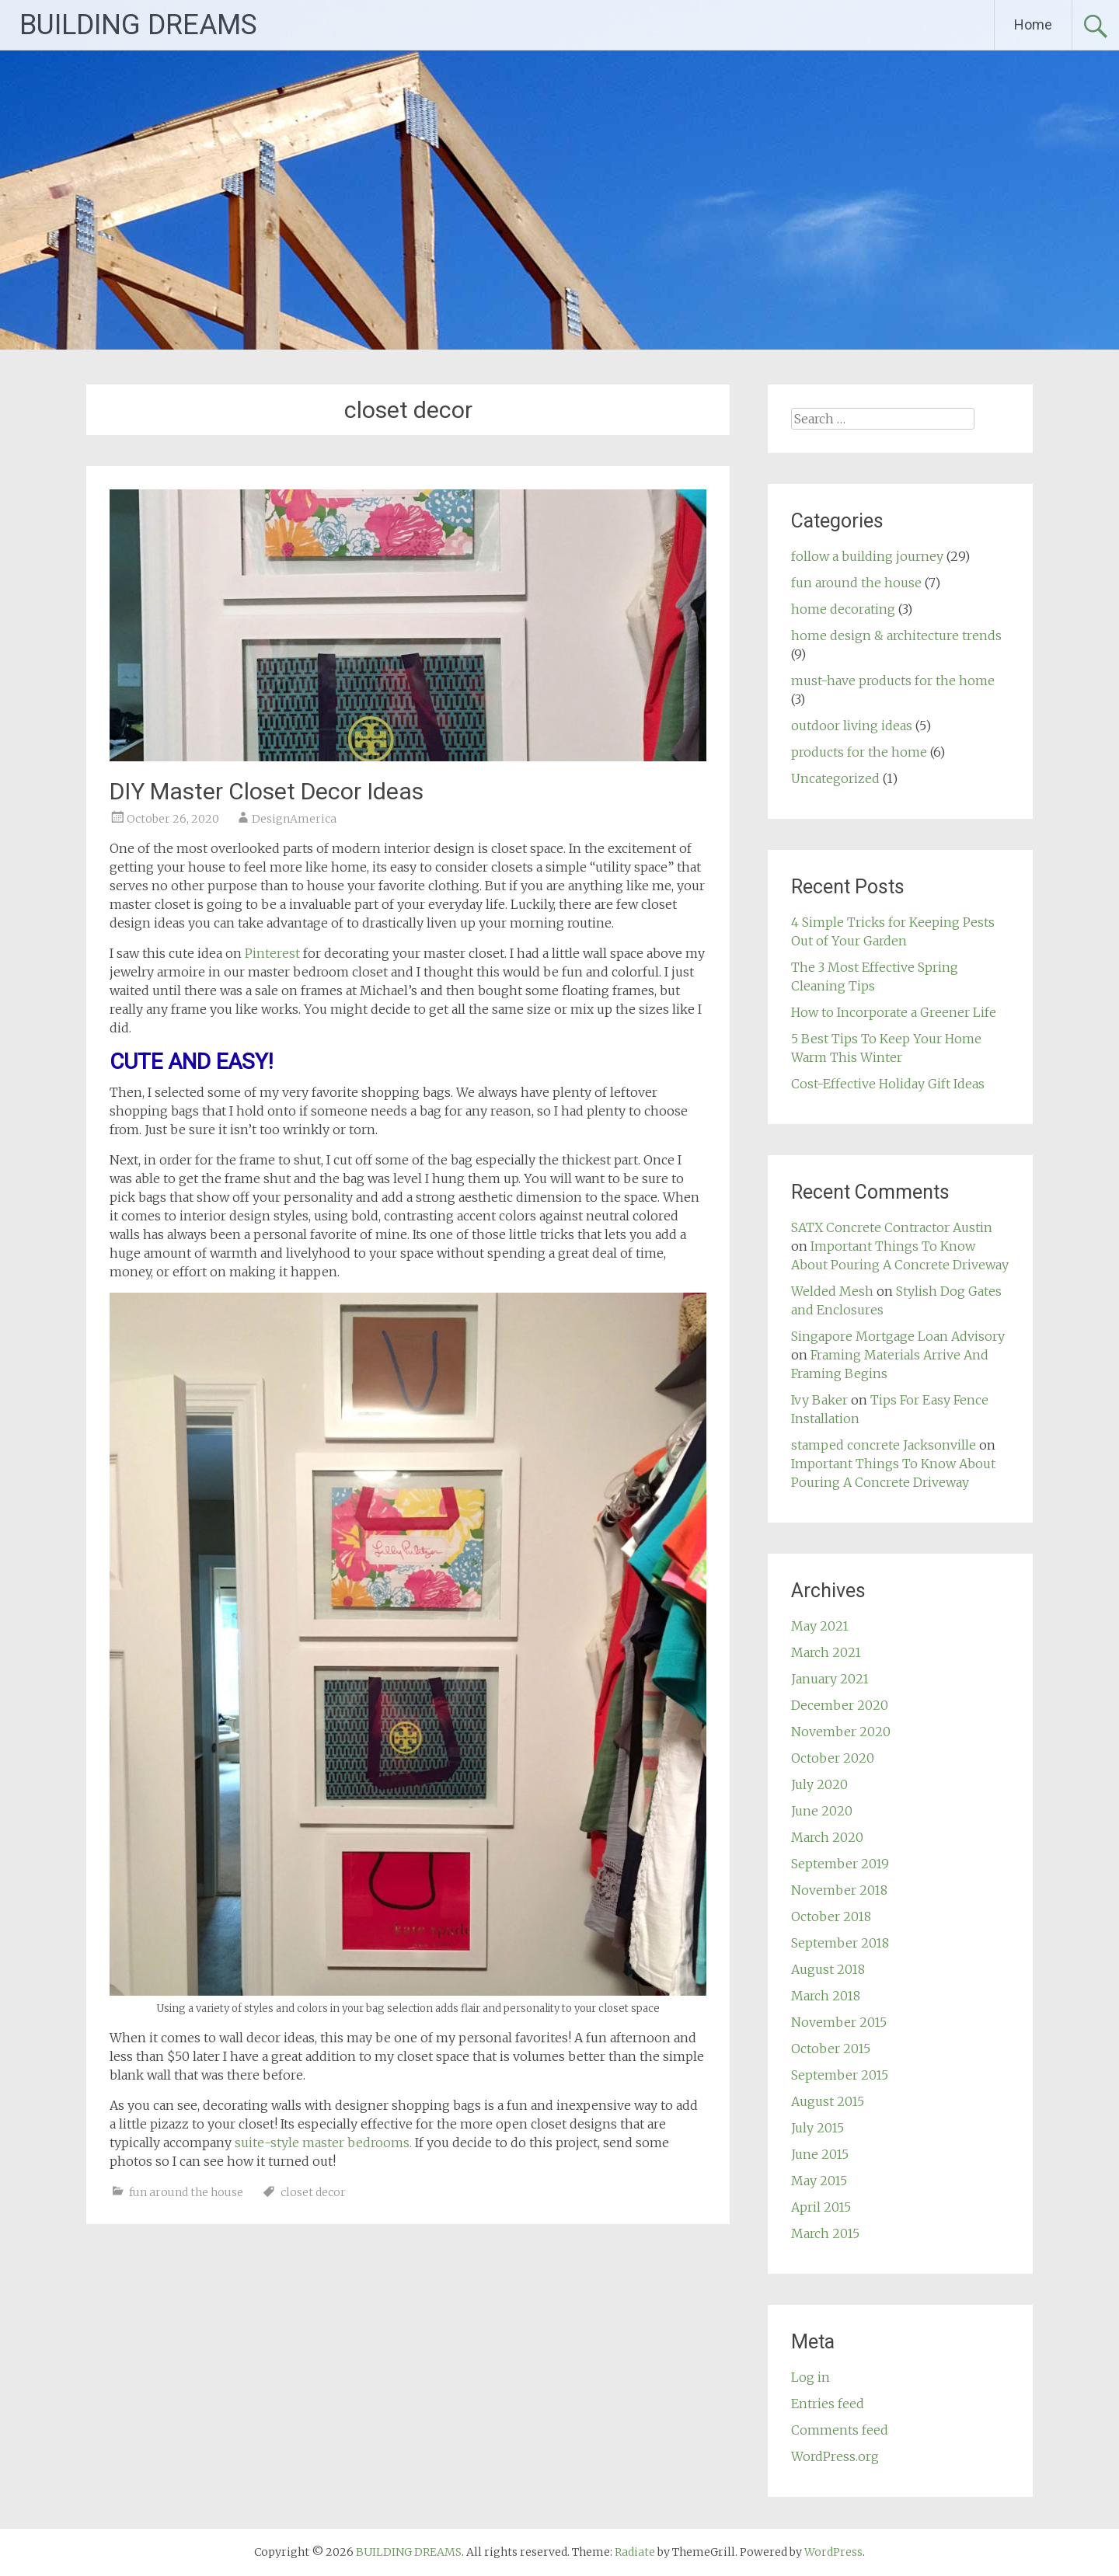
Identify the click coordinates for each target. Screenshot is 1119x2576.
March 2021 (826, 1652)
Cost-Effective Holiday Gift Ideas (888, 1083)
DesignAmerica (294, 819)
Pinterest (272, 953)
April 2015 (821, 2207)
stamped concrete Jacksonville (883, 1445)
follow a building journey (867, 556)
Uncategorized (835, 778)
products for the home (859, 752)
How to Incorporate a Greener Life (893, 1012)
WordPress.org (835, 2456)
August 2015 (827, 2101)
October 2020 (832, 1758)
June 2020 (821, 1811)
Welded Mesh (832, 1291)
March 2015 (825, 2233)
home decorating (843, 609)
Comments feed (839, 2430)
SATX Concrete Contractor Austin (891, 1227)
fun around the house (186, 2192)
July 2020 (819, 1784)
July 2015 (817, 2128)
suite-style (268, 2142)
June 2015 (820, 2154)
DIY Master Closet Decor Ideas (267, 791)
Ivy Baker (819, 1400)
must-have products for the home (893, 680)
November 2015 (839, 2022)
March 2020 (827, 1837)
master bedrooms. (357, 2142)
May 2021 (820, 1626)
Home (1033, 24)
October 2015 (830, 2048)
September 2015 (839, 2075)
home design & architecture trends (896, 635)
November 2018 (839, 1890)
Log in (810, 2377)
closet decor (313, 2192)
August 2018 (828, 1969)
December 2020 (839, 1705)
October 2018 (831, 1916)
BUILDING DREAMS (138, 25)
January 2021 (830, 1679)
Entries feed (827, 2403)
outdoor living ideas (851, 725)
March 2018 (825, 1995)
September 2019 (840, 1863)
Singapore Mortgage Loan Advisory (898, 1336)
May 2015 (819, 2180)
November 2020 (841, 1731)
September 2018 (840, 1943)
